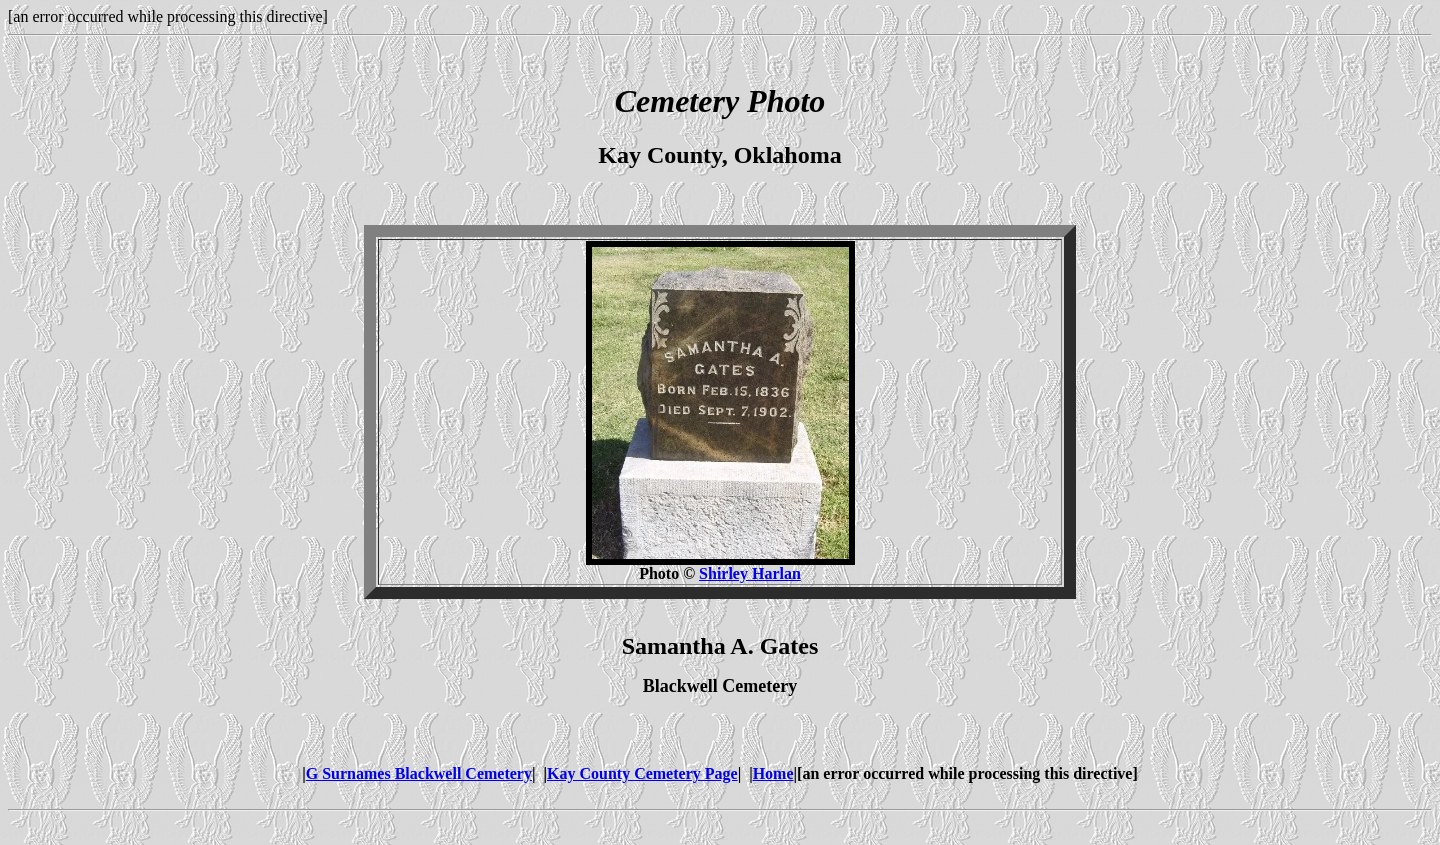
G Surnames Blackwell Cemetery (419, 773)
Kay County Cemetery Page (642, 773)
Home (773, 773)
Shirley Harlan (750, 573)
